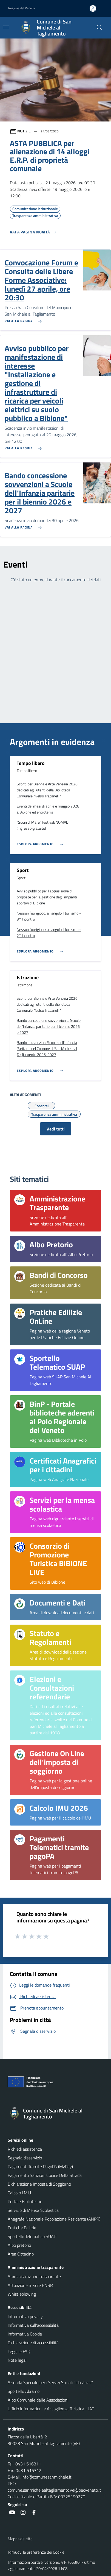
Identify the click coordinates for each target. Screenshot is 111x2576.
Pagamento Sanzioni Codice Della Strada (45, 2175)
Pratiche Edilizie (22, 2227)
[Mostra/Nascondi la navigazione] (6, 27)
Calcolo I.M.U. (20, 2192)
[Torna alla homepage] (55, 2113)
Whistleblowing (22, 2294)
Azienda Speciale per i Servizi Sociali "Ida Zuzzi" (50, 2382)
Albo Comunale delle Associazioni (38, 2400)
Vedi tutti (56, 1129)
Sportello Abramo (23, 2391)
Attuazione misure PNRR (30, 2285)
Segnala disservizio (25, 2157)
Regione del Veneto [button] (21, 8)
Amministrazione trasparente (34, 2276)
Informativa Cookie (25, 2334)
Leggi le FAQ (19, 2351)
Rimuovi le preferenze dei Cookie (36, 2552)
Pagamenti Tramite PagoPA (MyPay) (40, 2166)
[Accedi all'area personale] (95, 8)
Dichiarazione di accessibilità (33, 2342)
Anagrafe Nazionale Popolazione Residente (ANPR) (54, 2219)
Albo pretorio (19, 2245)
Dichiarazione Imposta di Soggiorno (39, 2184)
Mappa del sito (20, 2539)
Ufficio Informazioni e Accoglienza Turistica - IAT (51, 2408)
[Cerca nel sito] (99, 27)
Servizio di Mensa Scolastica (33, 2210)
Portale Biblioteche (25, 2201)
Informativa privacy (25, 2316)
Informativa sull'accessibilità (33, 2325)
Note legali (17, 2360)
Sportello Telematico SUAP (32, 2236)
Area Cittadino (21, 2254)
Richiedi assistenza (25, 2149)
